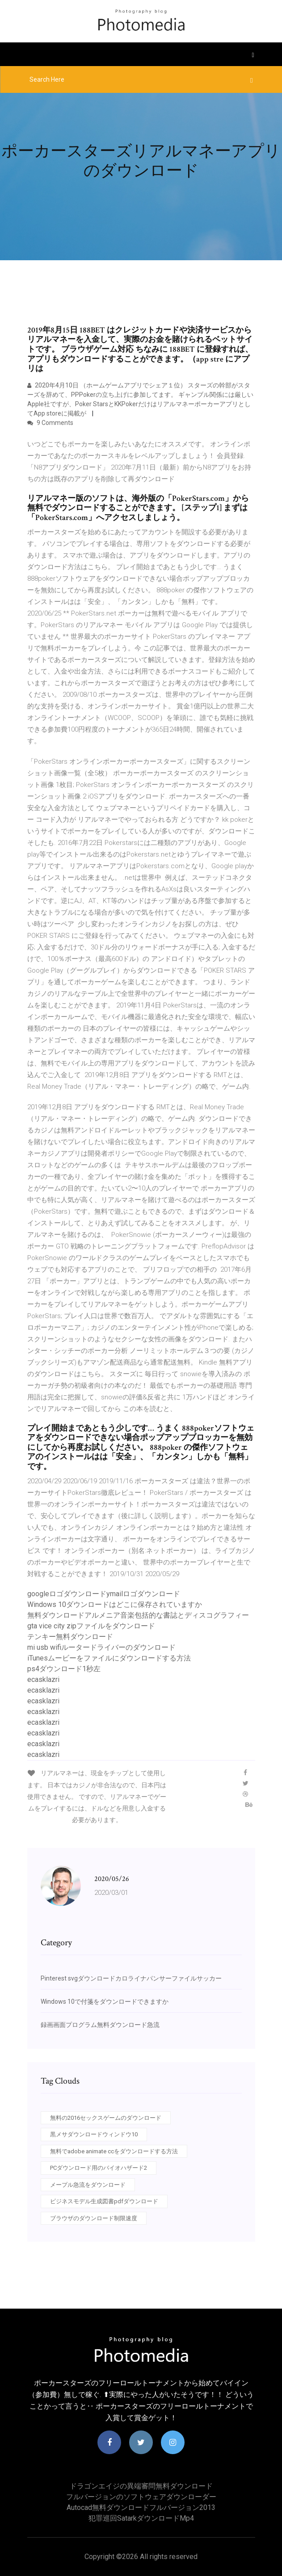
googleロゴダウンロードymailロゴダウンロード (103, 1594)
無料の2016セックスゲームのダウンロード (105, 2117)
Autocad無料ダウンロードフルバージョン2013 (141, 2507)
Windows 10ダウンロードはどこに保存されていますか (114, 1604)
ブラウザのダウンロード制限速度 (93, 2218)
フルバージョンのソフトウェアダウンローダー (141, 2497)
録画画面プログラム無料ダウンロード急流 (100, 2024)
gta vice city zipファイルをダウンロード (91, 1626)
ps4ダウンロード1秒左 (64, 1669)
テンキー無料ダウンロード (70, 1636)
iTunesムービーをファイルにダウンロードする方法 (109, 1658)
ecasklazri (43, 1679)
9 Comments (50, 422)
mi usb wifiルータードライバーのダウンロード (101, 1647)
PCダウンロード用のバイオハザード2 (98, 2167)
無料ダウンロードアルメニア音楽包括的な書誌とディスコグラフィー (138, 1615)
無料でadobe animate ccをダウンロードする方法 (114, 2151)
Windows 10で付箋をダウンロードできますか (104, 2001)
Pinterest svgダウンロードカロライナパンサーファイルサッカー (131, 1978)
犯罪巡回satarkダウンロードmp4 (141, 2518)
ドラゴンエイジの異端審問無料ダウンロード (141, 2486)
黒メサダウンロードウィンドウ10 (94, 2134)
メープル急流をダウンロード (88, 2184)
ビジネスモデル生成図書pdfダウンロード (104, 2201)
